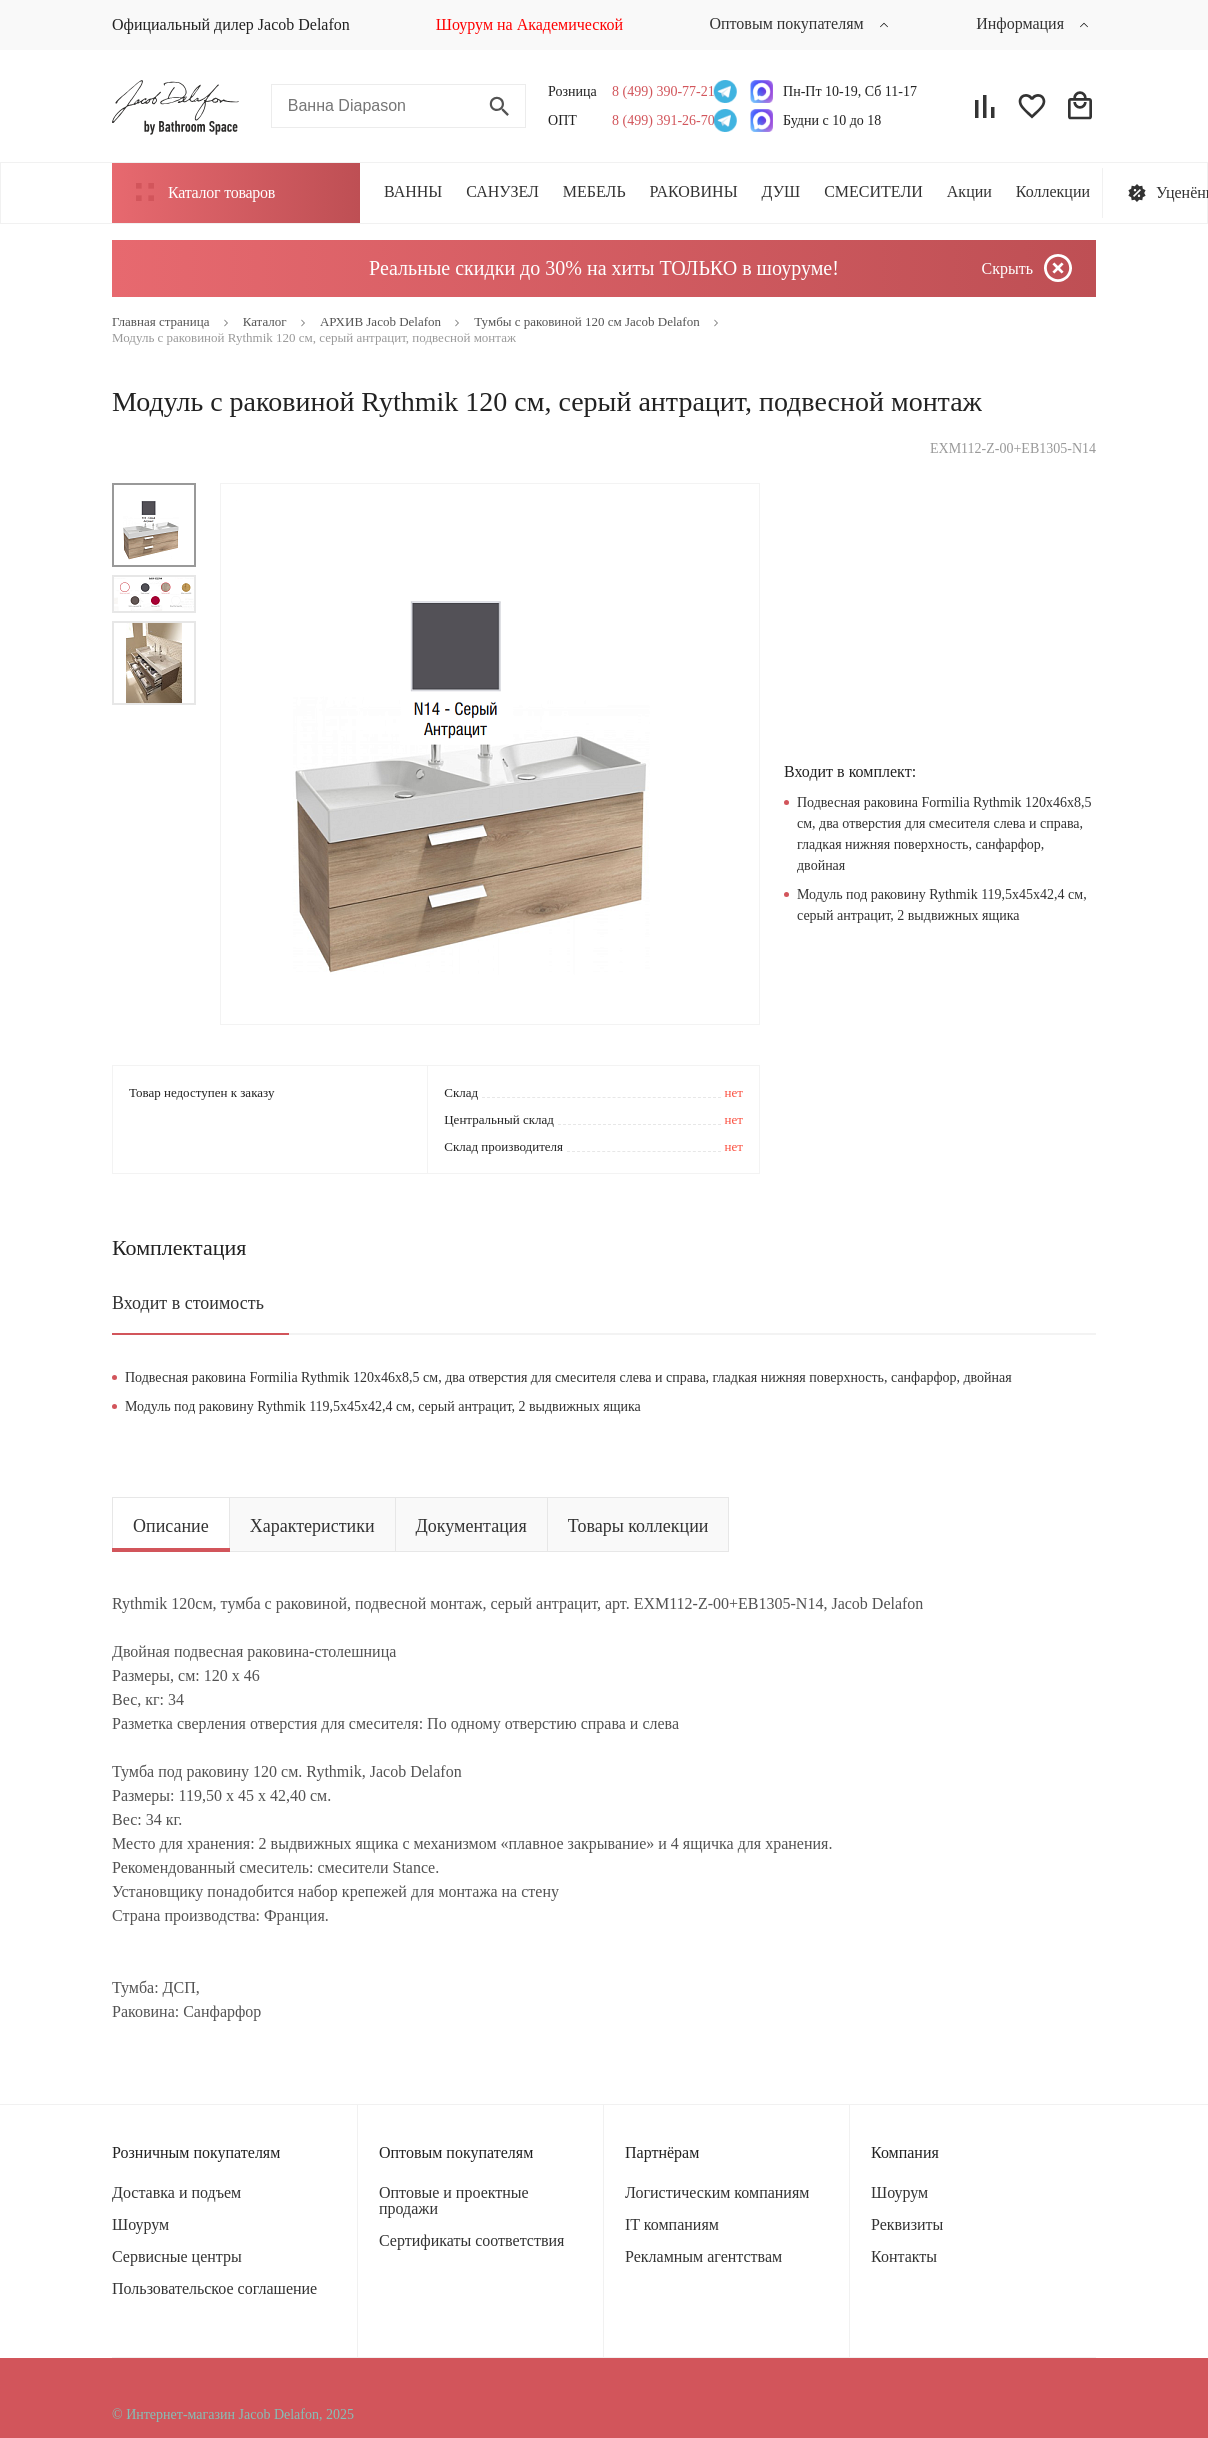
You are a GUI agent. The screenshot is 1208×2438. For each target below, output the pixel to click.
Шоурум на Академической (529, 24)
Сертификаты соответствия (471, 2240)
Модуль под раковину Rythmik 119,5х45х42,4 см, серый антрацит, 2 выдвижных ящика (383, 1406)
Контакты (904, 2256)
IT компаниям (672, 2224)
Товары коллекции (638, 1526)
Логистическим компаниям (717, 2192)
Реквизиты (907, 2224)
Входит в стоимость (188, 1303)
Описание (171, 1526)
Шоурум (140, 2224)
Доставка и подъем (176, 2192)
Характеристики (312, 1526)
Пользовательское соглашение (214, 2288)
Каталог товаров (205, 192)
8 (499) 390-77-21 (657, 91)
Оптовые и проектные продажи (454, 2200)
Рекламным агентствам (703, 2256)
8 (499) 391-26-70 (657, 120)
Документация (471, 1526)
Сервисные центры (177, 2256)
